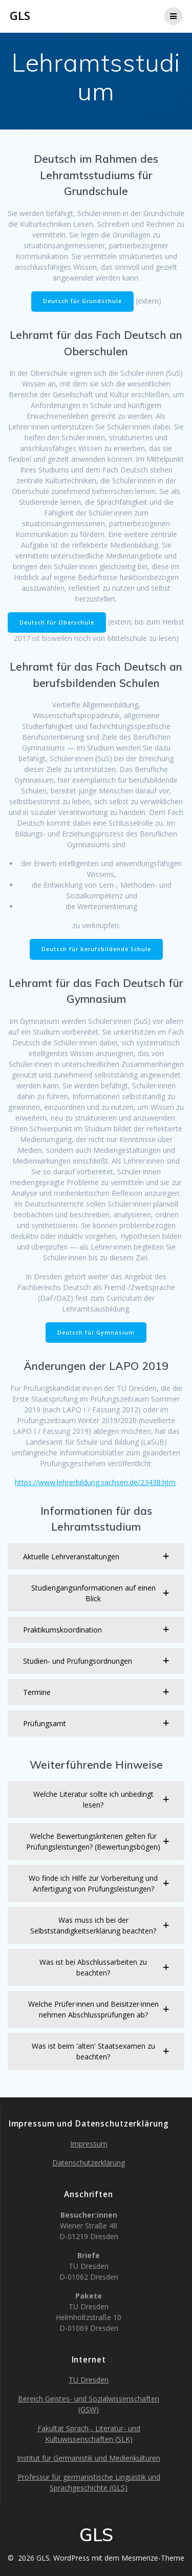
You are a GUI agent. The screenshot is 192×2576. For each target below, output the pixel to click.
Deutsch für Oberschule (56, 622)
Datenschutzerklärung (88, 2162)
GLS (20, 16)
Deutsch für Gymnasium (96, 1332)
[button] (96, 1556)
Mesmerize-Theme (152, 2558)
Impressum (89, 2144)
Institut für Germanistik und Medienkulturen (88, 2458)
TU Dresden (89, 2380)
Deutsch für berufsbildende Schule (96, 949)
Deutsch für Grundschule (82, 301)
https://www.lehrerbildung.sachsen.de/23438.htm (95, 1482)
